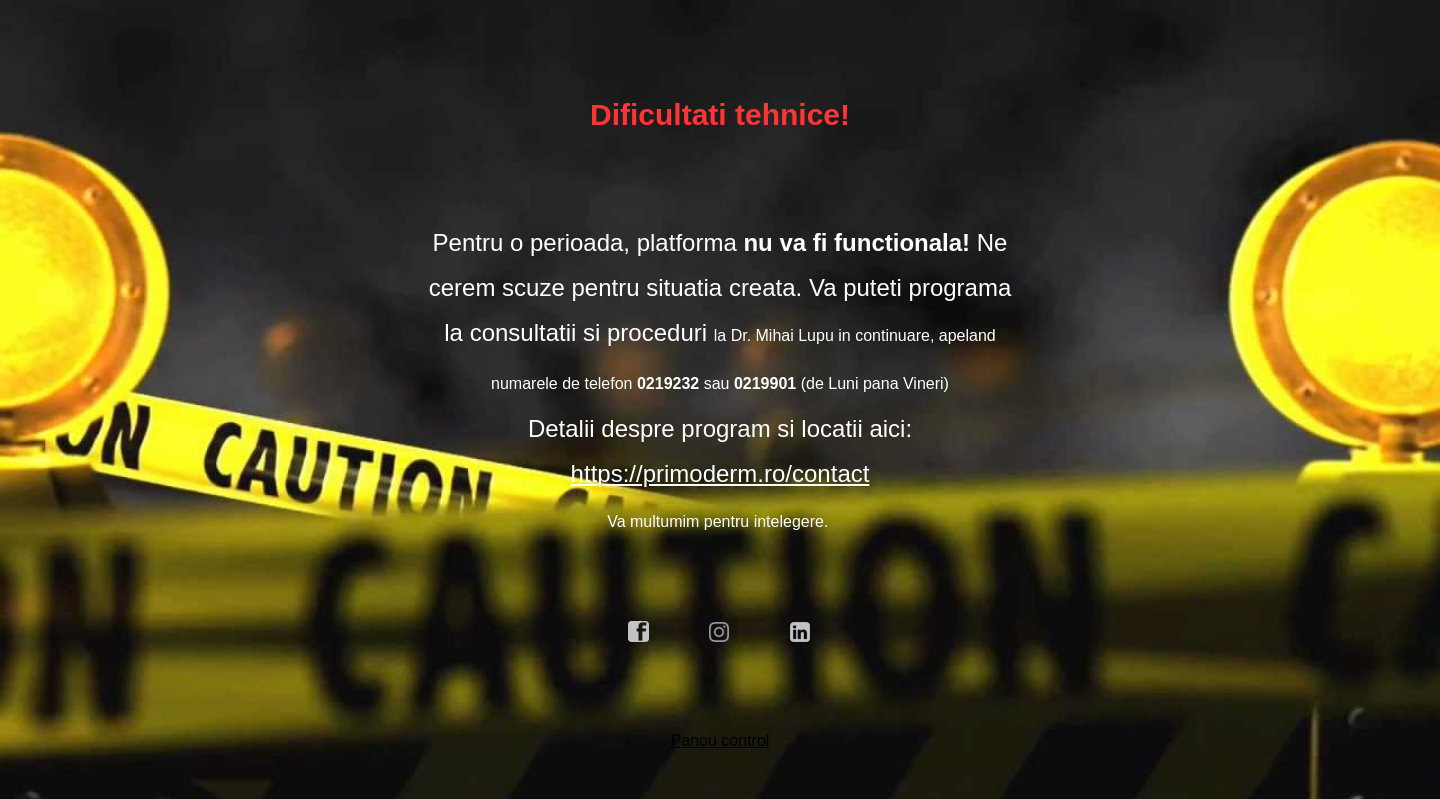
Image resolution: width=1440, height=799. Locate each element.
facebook (639, 632)
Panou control (720, 740)
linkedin (801, 632)
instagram (720, 632)
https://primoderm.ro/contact (720, 473)
